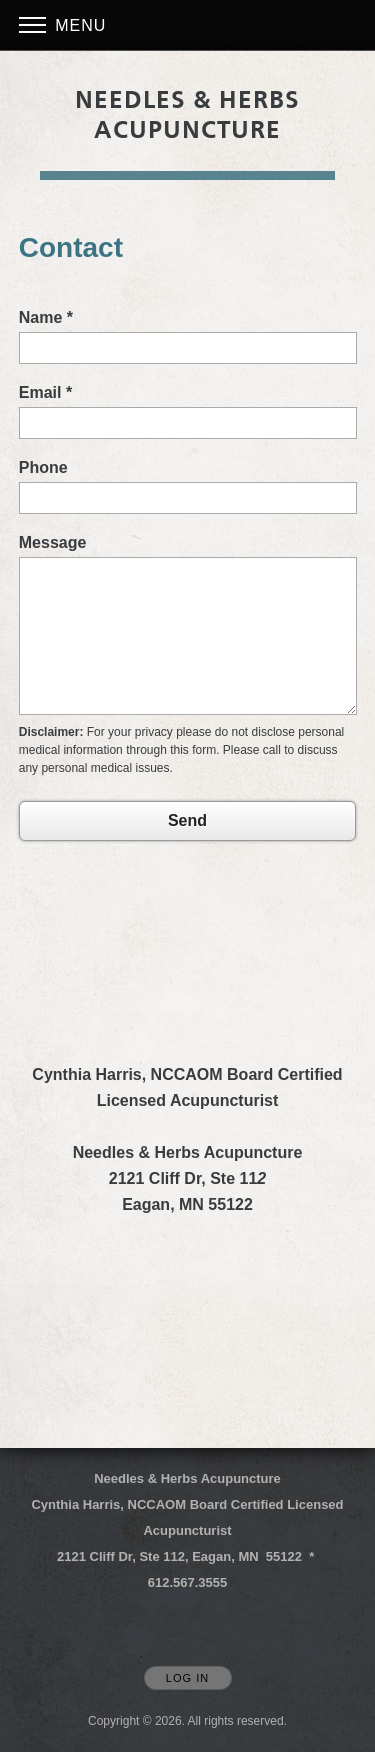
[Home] (187, 115)
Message (53, 542)
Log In (187, 1678)
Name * (46, 317)
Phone (43, 467)
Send (187, 820)
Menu (63, 25)
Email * (45, 392)
